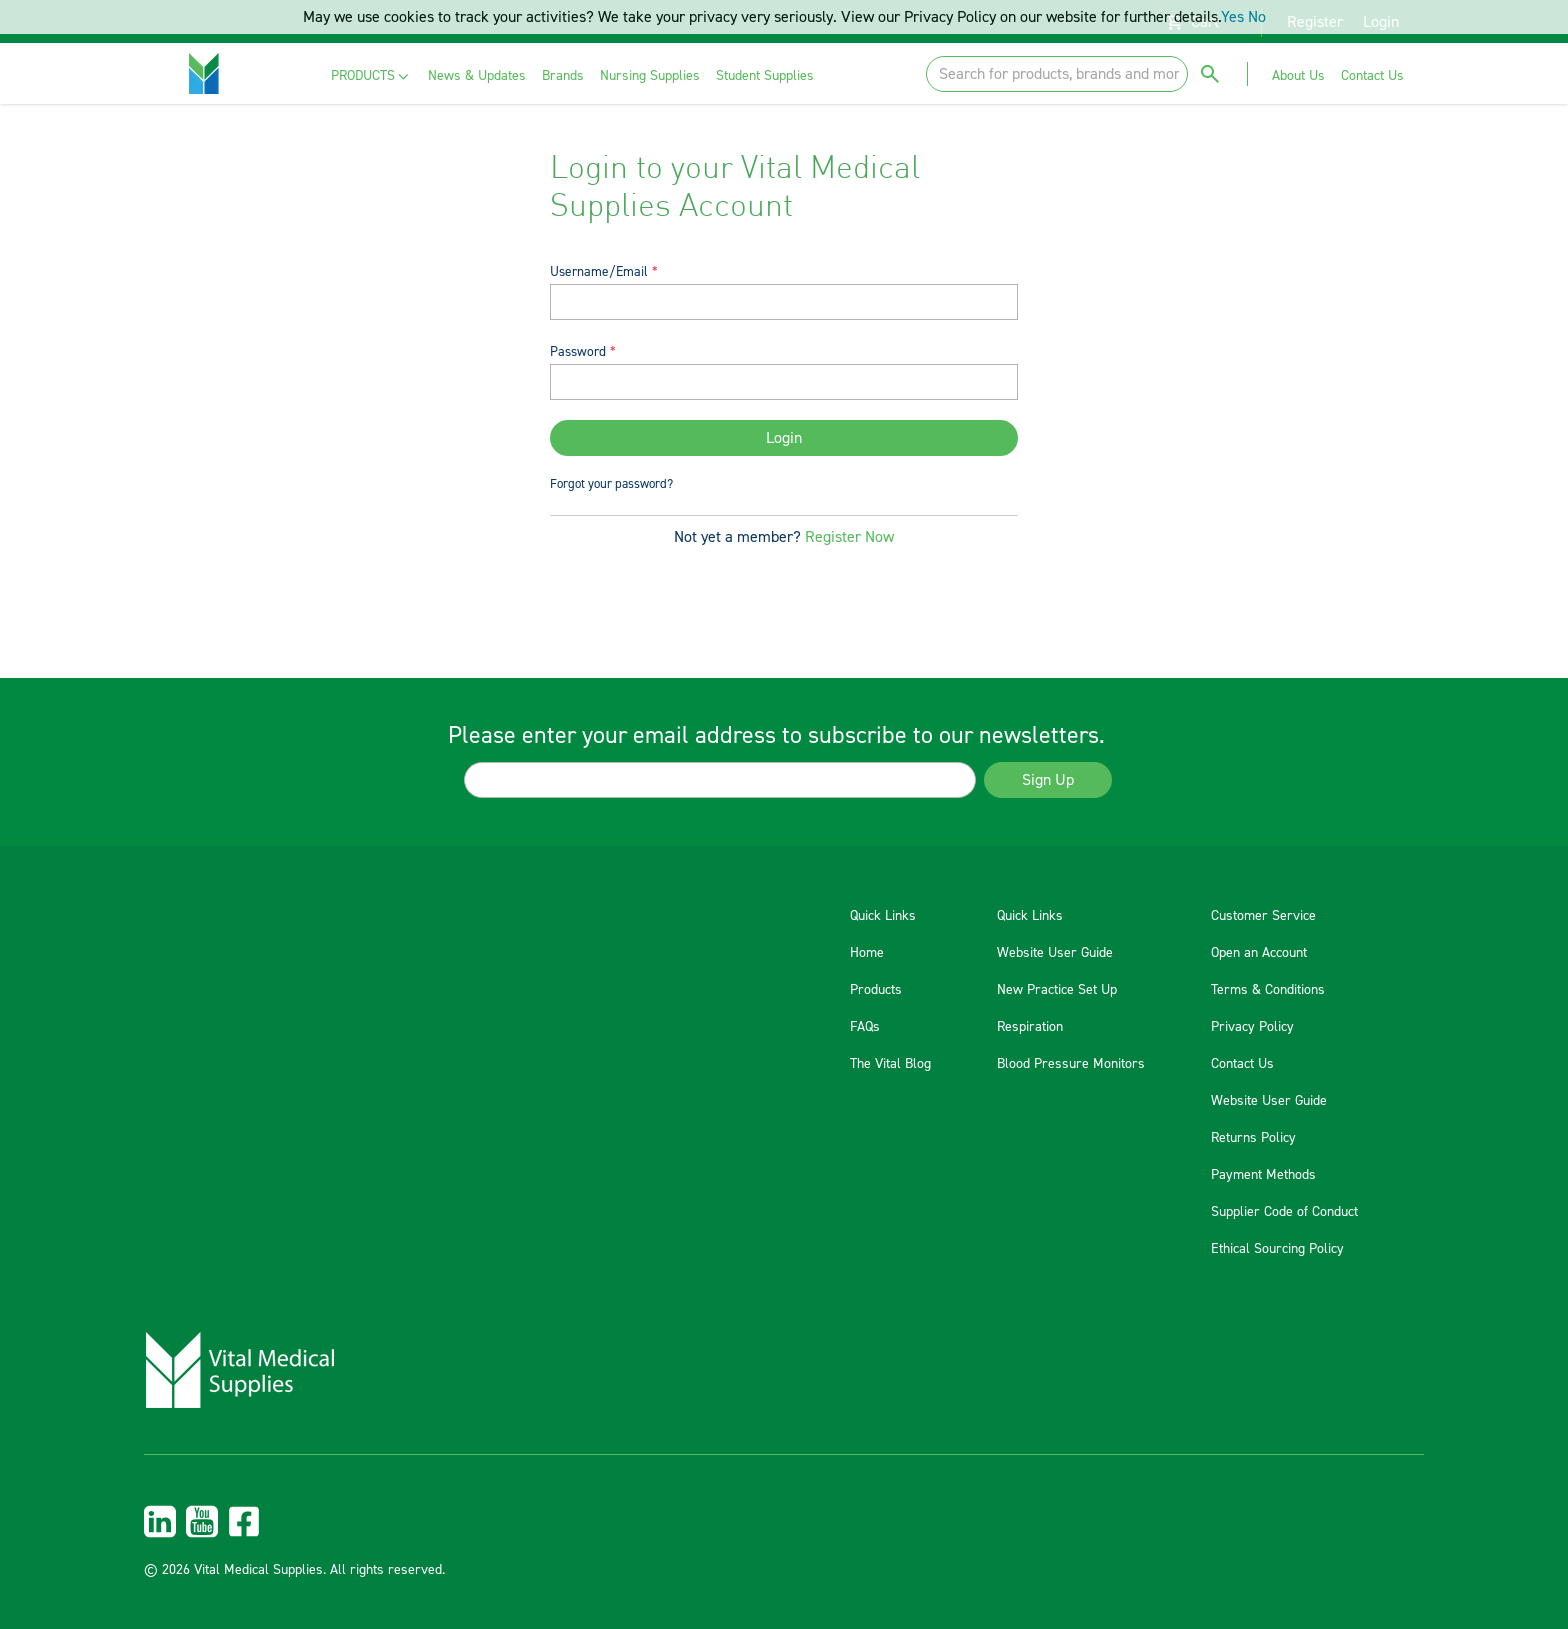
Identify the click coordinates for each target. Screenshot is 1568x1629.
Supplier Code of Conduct (1284, 1212)
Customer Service (1263, 916)
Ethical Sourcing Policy (1277, 1249)
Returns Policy (1253, 1138)
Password (578, 351)
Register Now (849, 537)
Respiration (1030, 1027)
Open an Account (1259, 953)
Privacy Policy (1252, 1027)
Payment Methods (1263, 1175)
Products (876, 990)
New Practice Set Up (1057, 990)
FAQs (865, 1027)
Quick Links (883, 916)
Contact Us (1242, 1064)
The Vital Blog (890, 1064)
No (1257, 17)
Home (867, 953)
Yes (1232, 17)
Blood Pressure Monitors (1071, 1064)
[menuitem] (371, 76)
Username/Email (599, 271)
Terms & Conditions (1268, 990)
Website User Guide (1055, 953)
